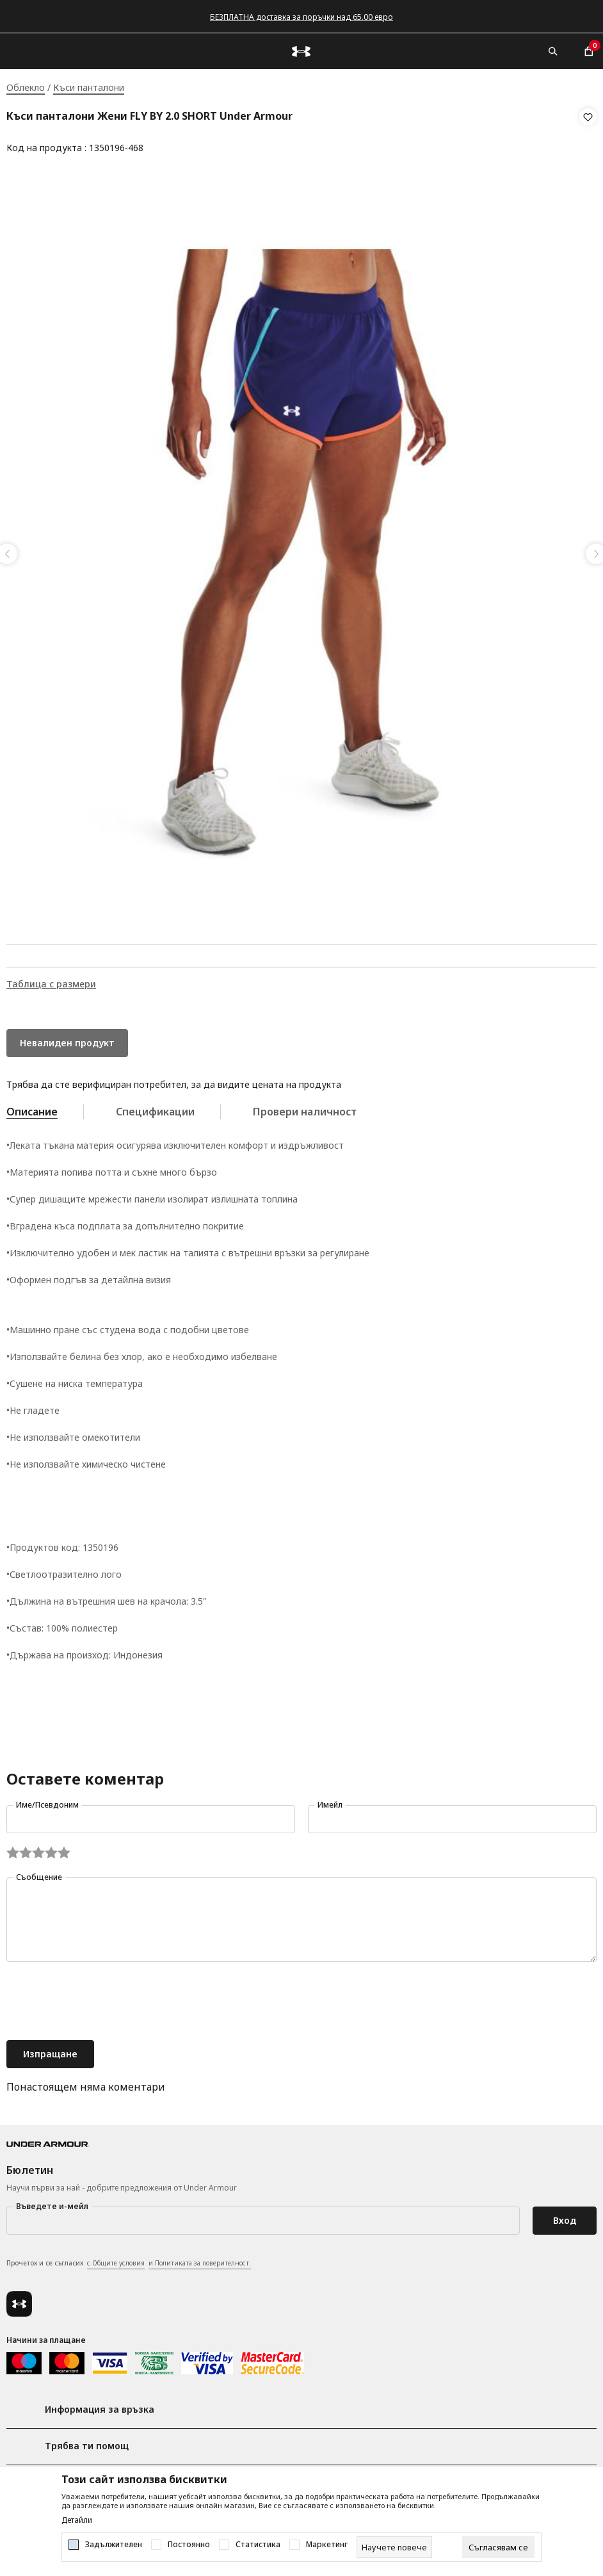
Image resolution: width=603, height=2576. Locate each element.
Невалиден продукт (67, 1039)
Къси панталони (88, 87)
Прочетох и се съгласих (128, 2260)
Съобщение (39, 1873)
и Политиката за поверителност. (200, 2259)
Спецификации (155, 1108)
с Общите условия (116, 2259)
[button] (588, 132)
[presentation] (103, 1998)
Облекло (25, 87)
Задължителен (113, 2544)
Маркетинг (327, 2544)
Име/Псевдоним (47, 1800)
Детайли (76, 2520)
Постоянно (189, 2544)
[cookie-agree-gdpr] (498, 2547)
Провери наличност (305, 1108)
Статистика (258, 2544)
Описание (32, 1108)
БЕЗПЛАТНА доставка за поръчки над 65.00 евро (301, 17)
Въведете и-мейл (52, 2202)
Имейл (330, 1800)
